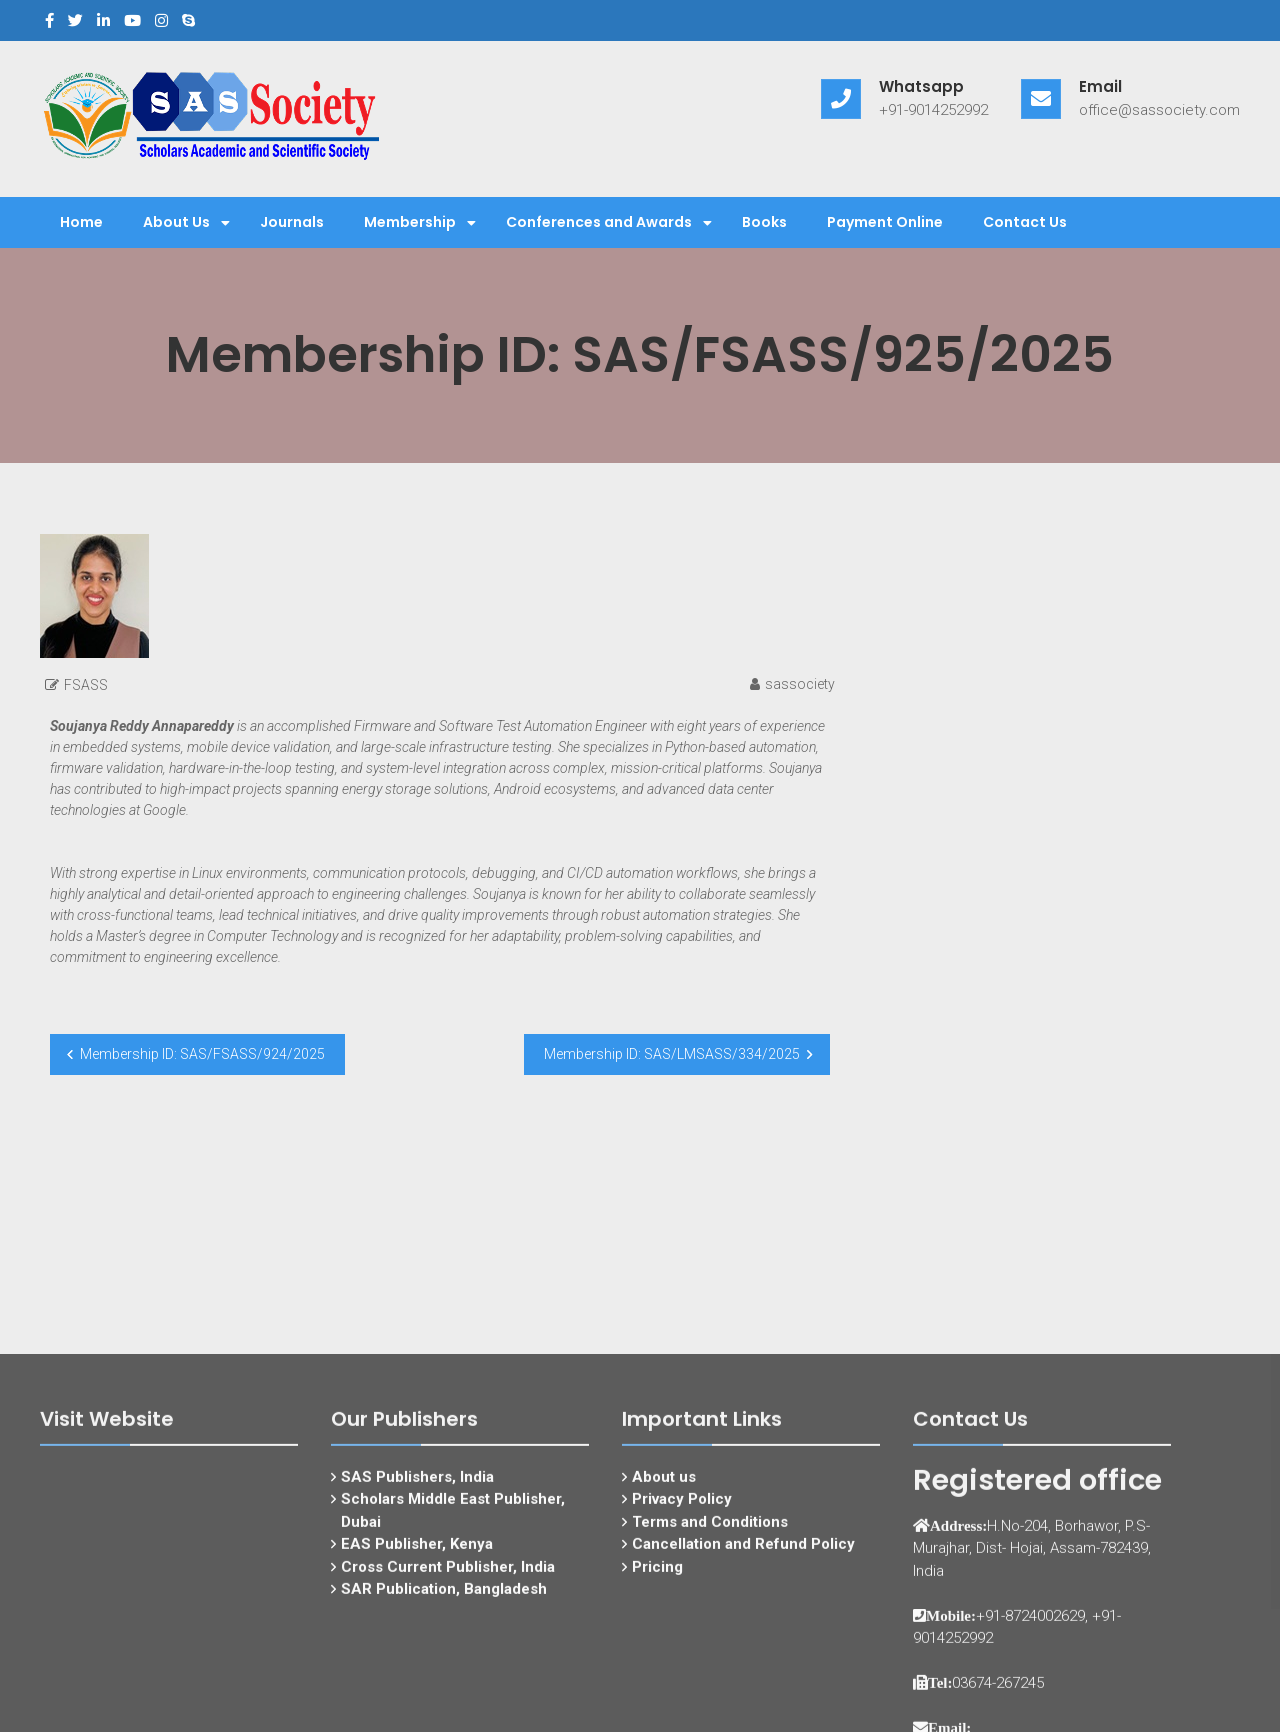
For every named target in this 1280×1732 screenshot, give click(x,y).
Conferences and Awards (599, 222)
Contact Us (1025, 222)
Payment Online (885, 222)
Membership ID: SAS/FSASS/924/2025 (202, 1054)
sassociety (800, 684)
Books (764, 222)
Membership (410, 222)
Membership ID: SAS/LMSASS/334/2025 (672, 1054)
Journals (292, 222)
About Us (176, 222)
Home (81, 222)
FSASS (86, 685)
